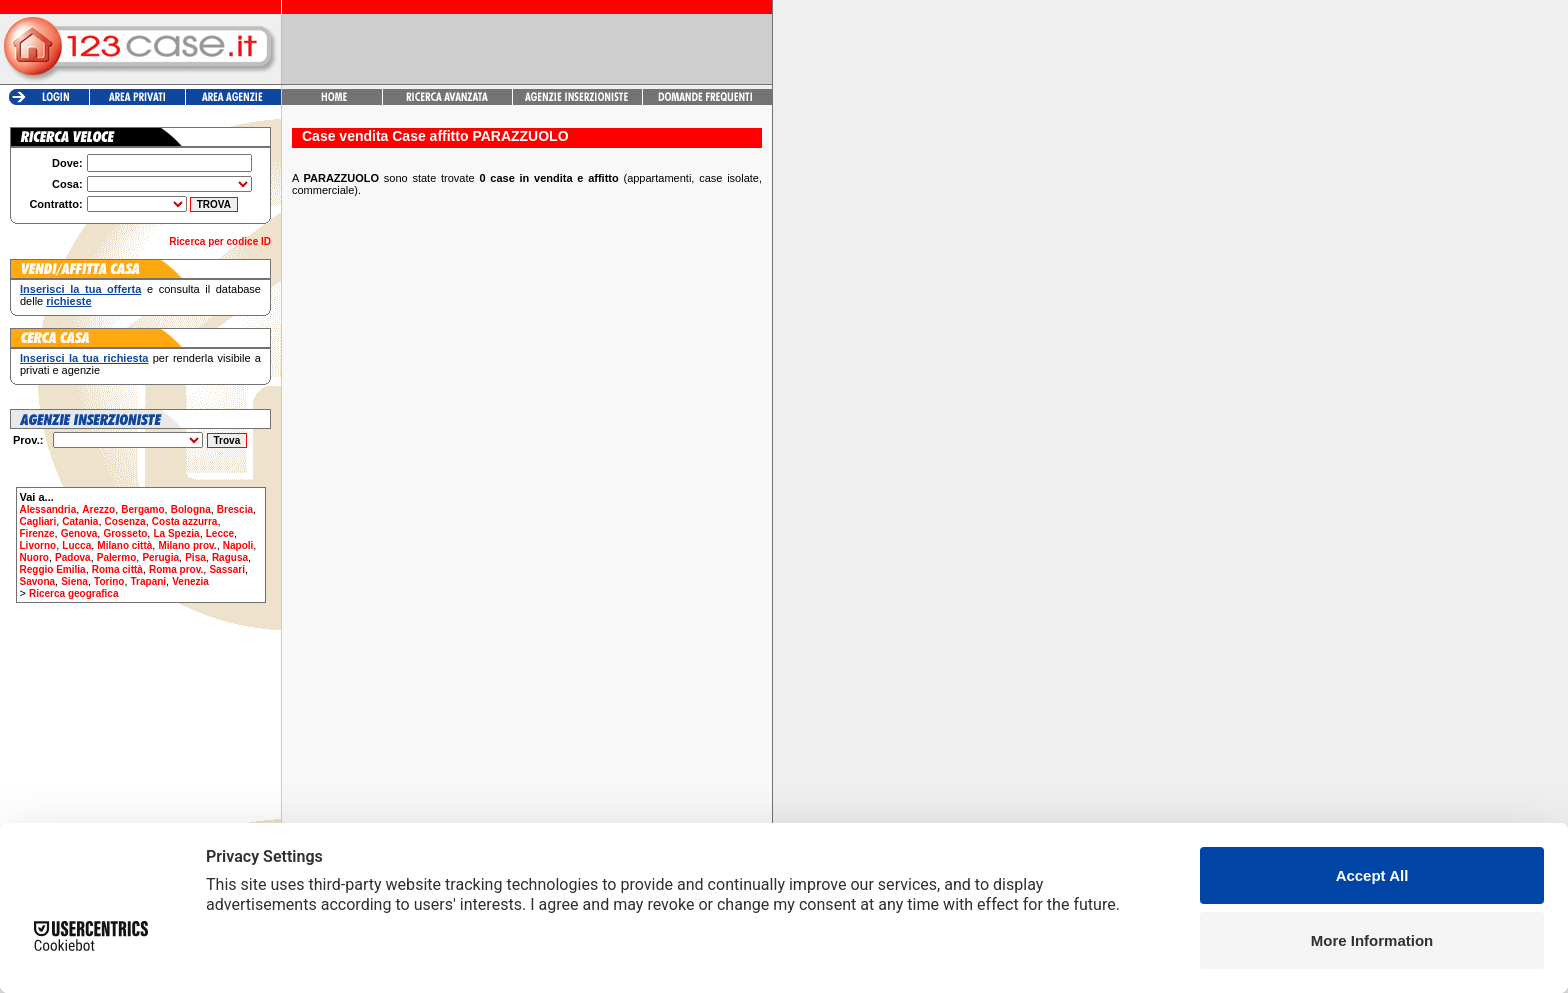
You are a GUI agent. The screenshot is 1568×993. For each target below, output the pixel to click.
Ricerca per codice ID (220, 241)
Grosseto (125, 533)
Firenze (37, 533)
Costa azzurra (185, 521)
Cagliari (38, 521)
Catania (80, 521)
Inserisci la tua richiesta (84, 358)
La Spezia (176, 533)
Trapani (149, 581)
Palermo (116, 557)
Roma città (117, 569)
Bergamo (142, 509)
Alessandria (48, 509)
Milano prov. (187, 545)
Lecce (220, 533)
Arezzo (98, 509)
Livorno (38, 545)
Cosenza (125, 521)
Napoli (238, 545)
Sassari (227, 569)
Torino (109, 581)
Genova (79, 533)
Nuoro (34, 557)
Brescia (235, 509)
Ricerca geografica (74, 593)
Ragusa (230, 557)
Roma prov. (176, 569)
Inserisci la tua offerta (80, 289)
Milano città (124, 545)
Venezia (190, 581)
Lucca (76, 545)
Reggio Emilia (53, 569)
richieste (68, 301)
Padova (73, 557)
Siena (74, 581)
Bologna (191, 509)
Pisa (195, 557)
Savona (38, 581)
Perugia (160, 557)
